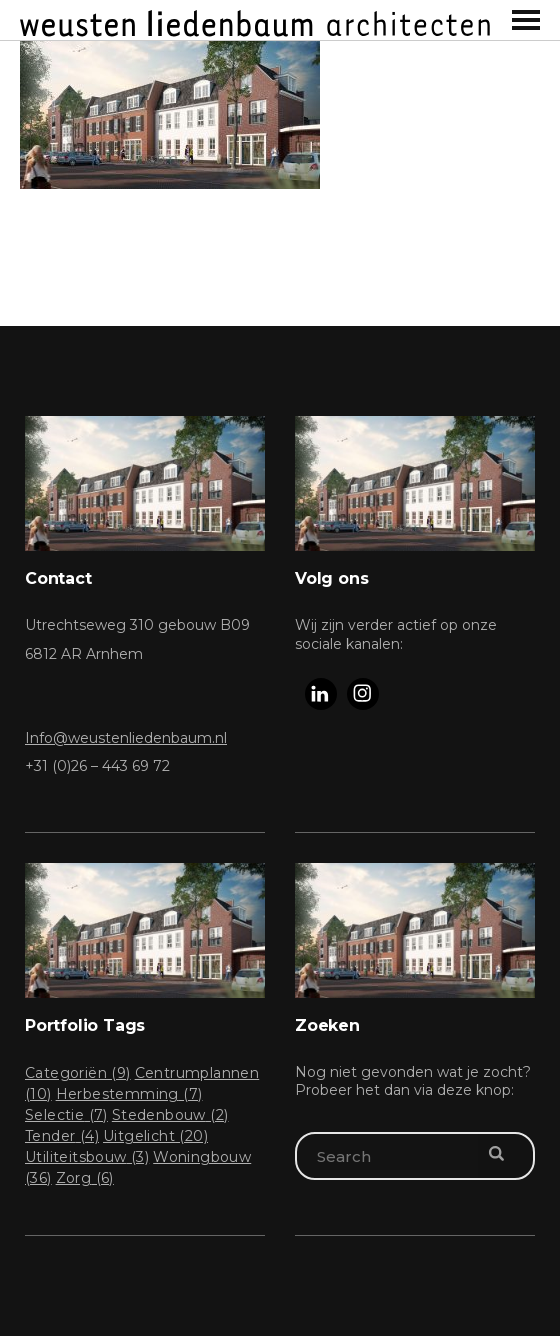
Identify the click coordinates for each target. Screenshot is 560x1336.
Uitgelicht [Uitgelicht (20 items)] (155, 1136)
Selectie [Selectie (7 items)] (66, 1115)
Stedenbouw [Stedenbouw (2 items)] (170, 1115)
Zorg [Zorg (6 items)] (85, 1178)
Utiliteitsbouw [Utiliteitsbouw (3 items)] (87, 1157)
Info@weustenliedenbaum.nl (126, 738)
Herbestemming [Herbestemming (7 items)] (129, 1094)
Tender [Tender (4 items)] (62, 1136)
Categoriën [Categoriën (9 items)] (78, 1073)
